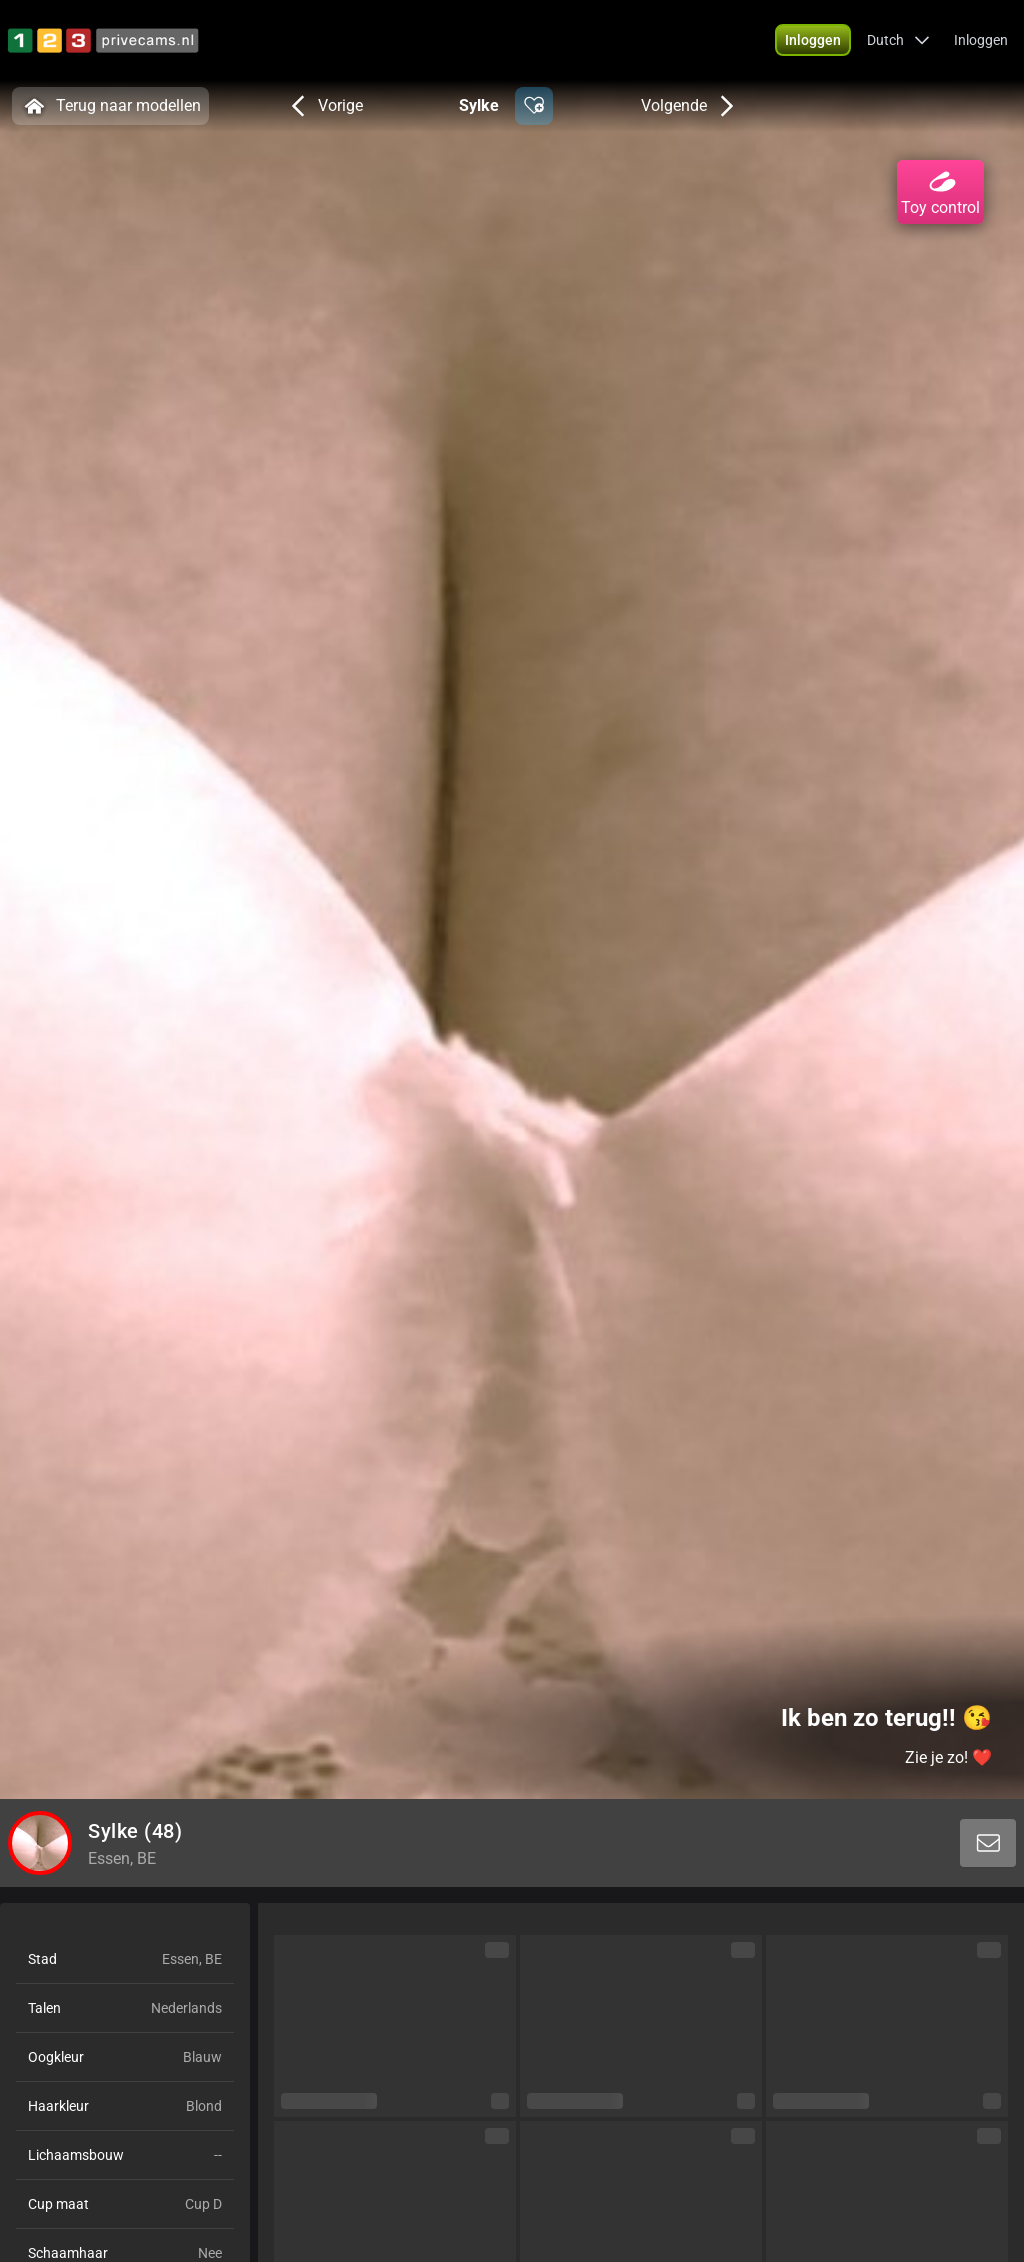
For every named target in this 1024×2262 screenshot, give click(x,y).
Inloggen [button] (981, 40)
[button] (813, 40)
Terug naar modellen (110, 106)
